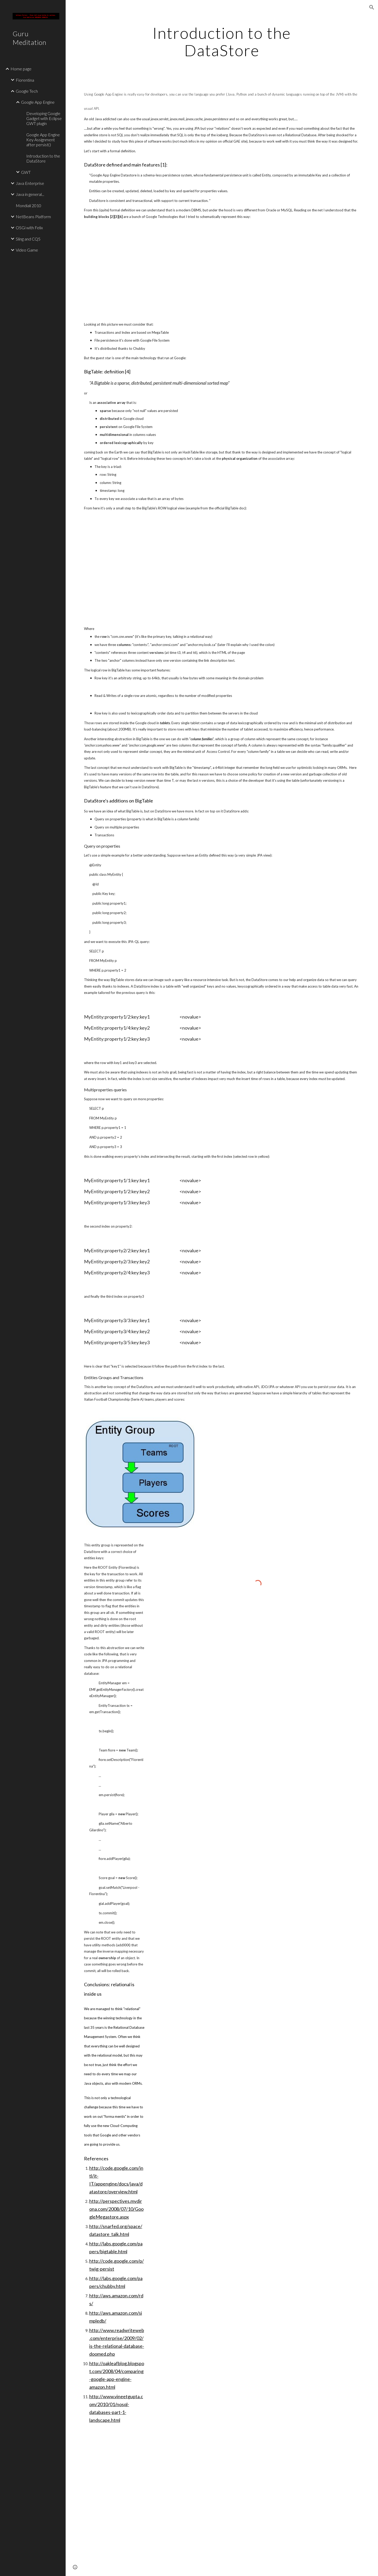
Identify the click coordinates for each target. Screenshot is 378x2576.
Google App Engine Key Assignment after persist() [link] (43, 139)
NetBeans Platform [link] (33, 216)
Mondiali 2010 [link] (28, 205)
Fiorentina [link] (25, 79)
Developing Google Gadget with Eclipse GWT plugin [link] (44, 118)
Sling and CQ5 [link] (28, 238)
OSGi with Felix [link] (29, 227)
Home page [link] (21, 68)
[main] (222, 41)
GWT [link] (26, 172)
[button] (371, 7)
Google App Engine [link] (38, 102)
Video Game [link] (27, 249)
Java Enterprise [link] (30, 183)
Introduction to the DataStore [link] (43, 158)
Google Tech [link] (27, 90)
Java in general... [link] (30, 194)
